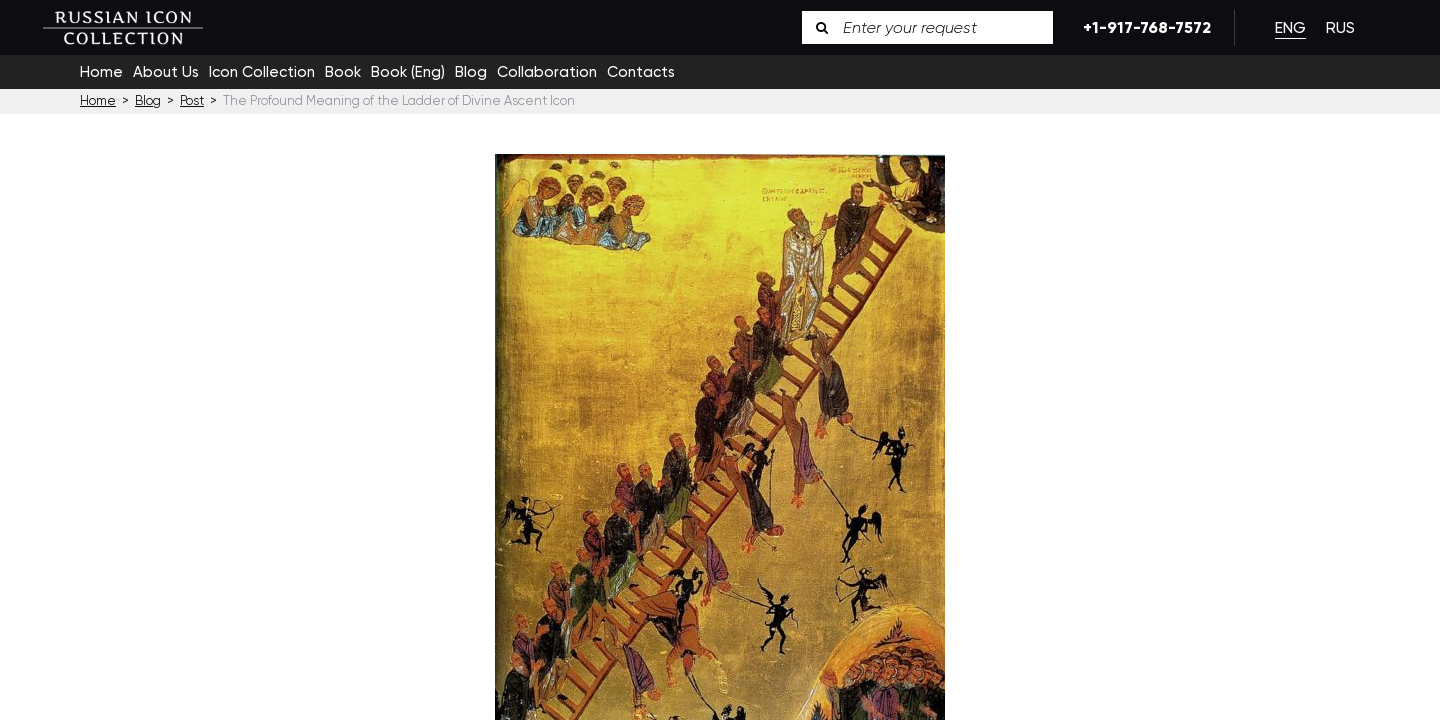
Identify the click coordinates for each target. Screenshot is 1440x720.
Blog (471, 72)
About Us (166, 72)
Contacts (641, 72)
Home (101, 72)
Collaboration (547, 72)
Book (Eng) (408, 72)
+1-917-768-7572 (1143, 27)
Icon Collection (262, 72)
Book (343, 72)
